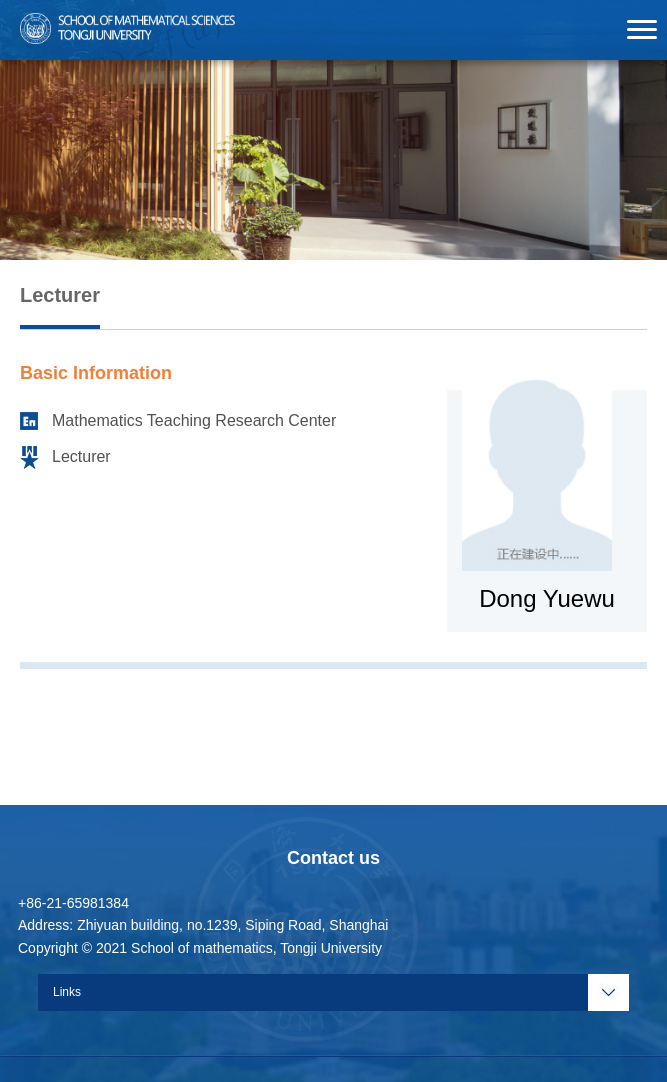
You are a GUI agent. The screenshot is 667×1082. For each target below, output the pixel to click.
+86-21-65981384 (73, 903)
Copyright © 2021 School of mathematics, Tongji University (200, 948)
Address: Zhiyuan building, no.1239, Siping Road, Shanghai (203, 925)
